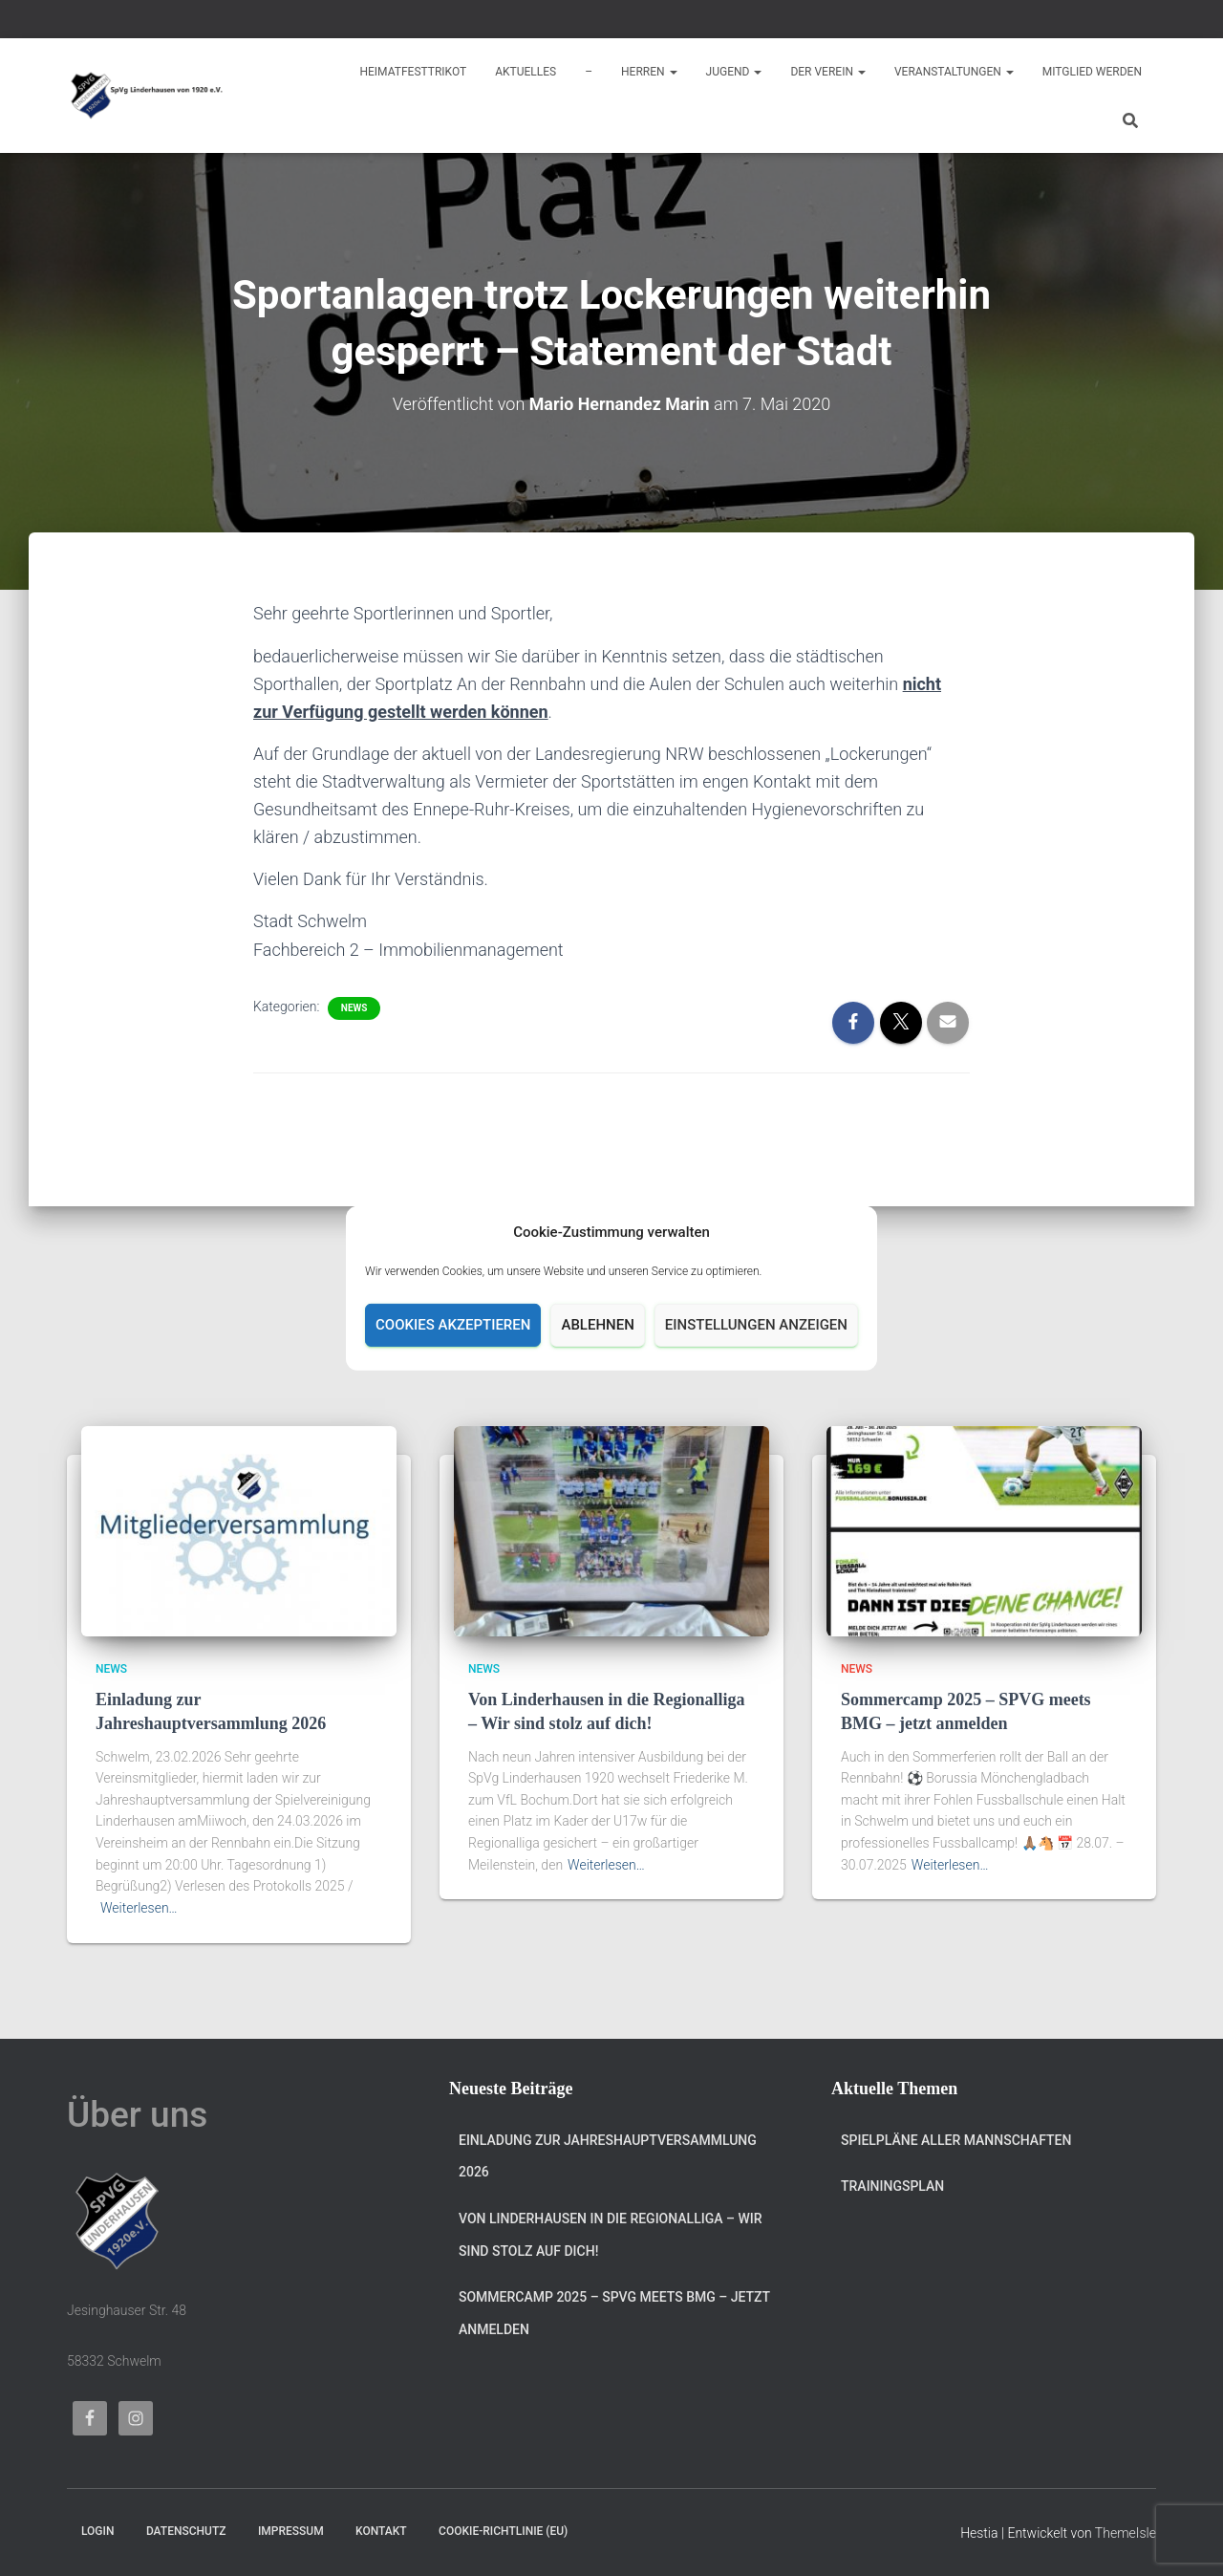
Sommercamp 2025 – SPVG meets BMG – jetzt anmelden (614, 2313)
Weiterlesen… (139, 1908)
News (354, 1007)
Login (97, 2531)
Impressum (291, 2531)
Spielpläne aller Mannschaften (956, 2140)
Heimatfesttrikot (412, 71)
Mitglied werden (1092, 71)
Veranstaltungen (954, 71)
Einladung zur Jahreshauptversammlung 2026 (608, 2156)
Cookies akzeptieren (452, 1324)
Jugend (734, 71)
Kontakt (381, 2531)
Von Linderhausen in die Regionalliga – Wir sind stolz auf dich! (610, 2235)
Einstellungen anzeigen (756, 1324)
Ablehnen (597, 1324)
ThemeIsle (1125, 2533)
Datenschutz (186, 2531)
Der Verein (828, 71)
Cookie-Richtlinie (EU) (503, 2531)
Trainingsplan (892, 2186)
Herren (649, 71)
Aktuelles (525, 71)
